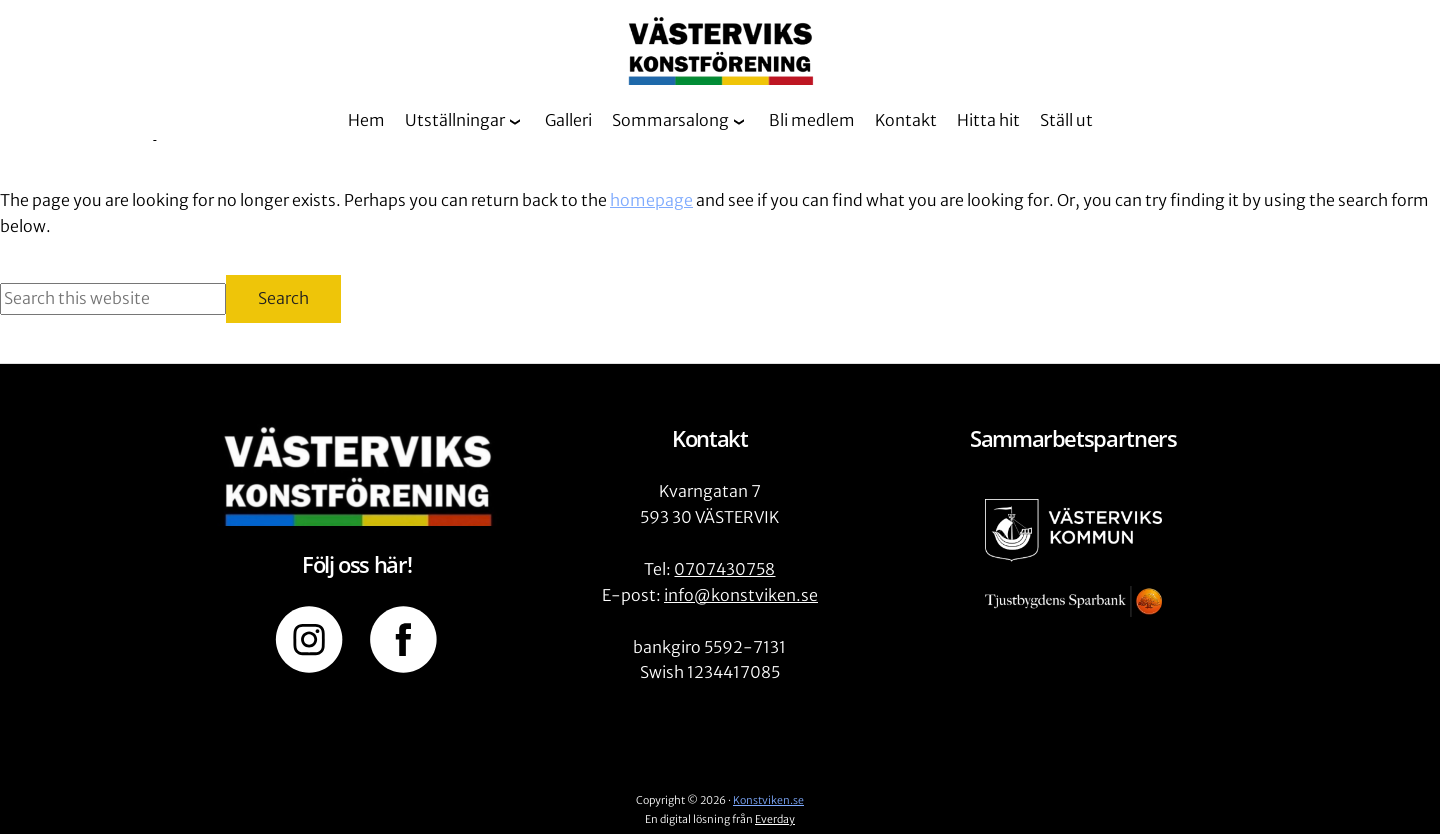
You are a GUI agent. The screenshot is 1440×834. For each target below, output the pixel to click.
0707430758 (724, 569)
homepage (651, 200)
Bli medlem (812, 120)
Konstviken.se (768, 800)
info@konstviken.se (741, 595)
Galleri (568, 120)
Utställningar (455, 120)
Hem (366, 120)
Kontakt (906, 120)
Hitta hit (988, 120)
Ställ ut (1066, 120)
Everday (775, 819)
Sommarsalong (670, 120)
